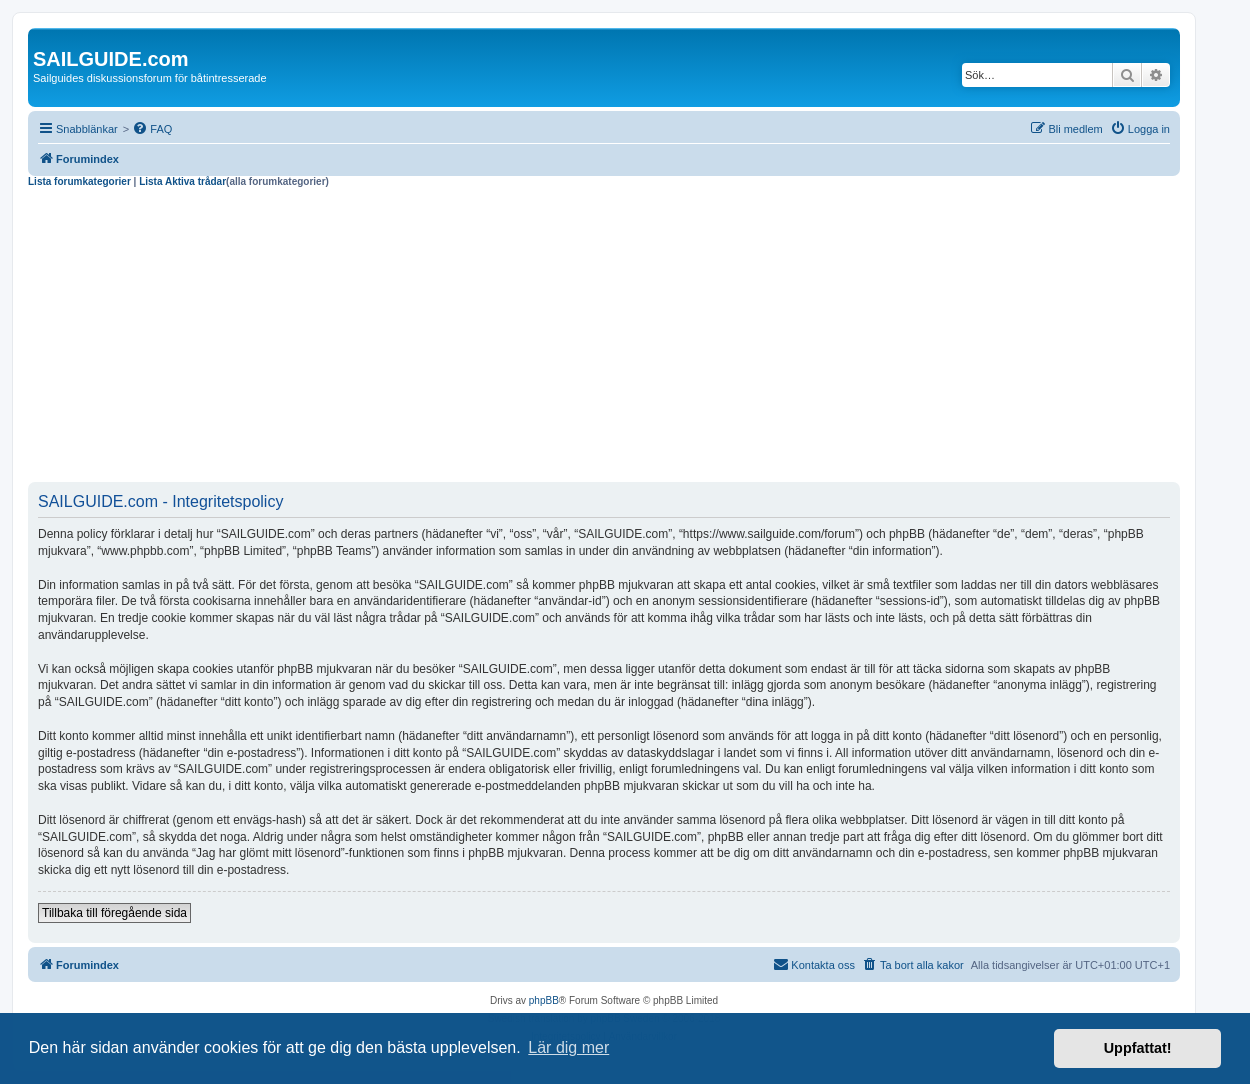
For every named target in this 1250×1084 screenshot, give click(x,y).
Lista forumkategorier (79, 181)
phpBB (544, 1000)
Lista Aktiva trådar (182, 181)
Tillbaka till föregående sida (114, 913)
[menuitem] (152, 129)
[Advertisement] (604, 338)
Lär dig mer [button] (568, 1047)
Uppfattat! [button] (1138, 1048)
